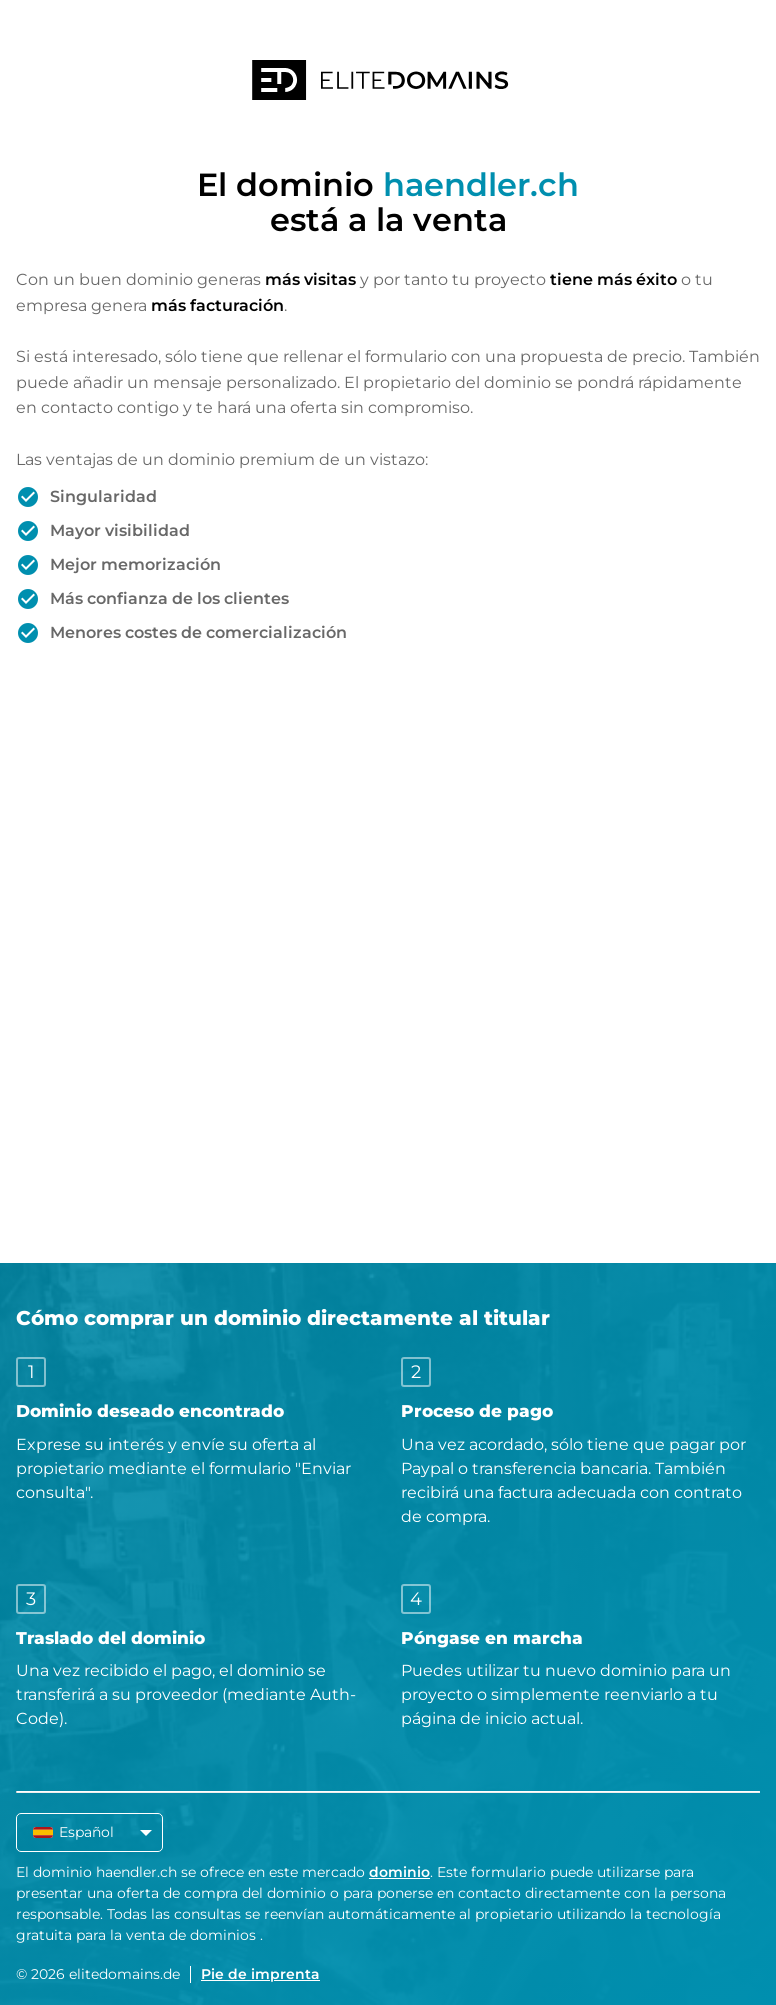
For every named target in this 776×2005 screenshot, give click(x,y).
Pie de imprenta (260, 1974)
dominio (399, 1872)
